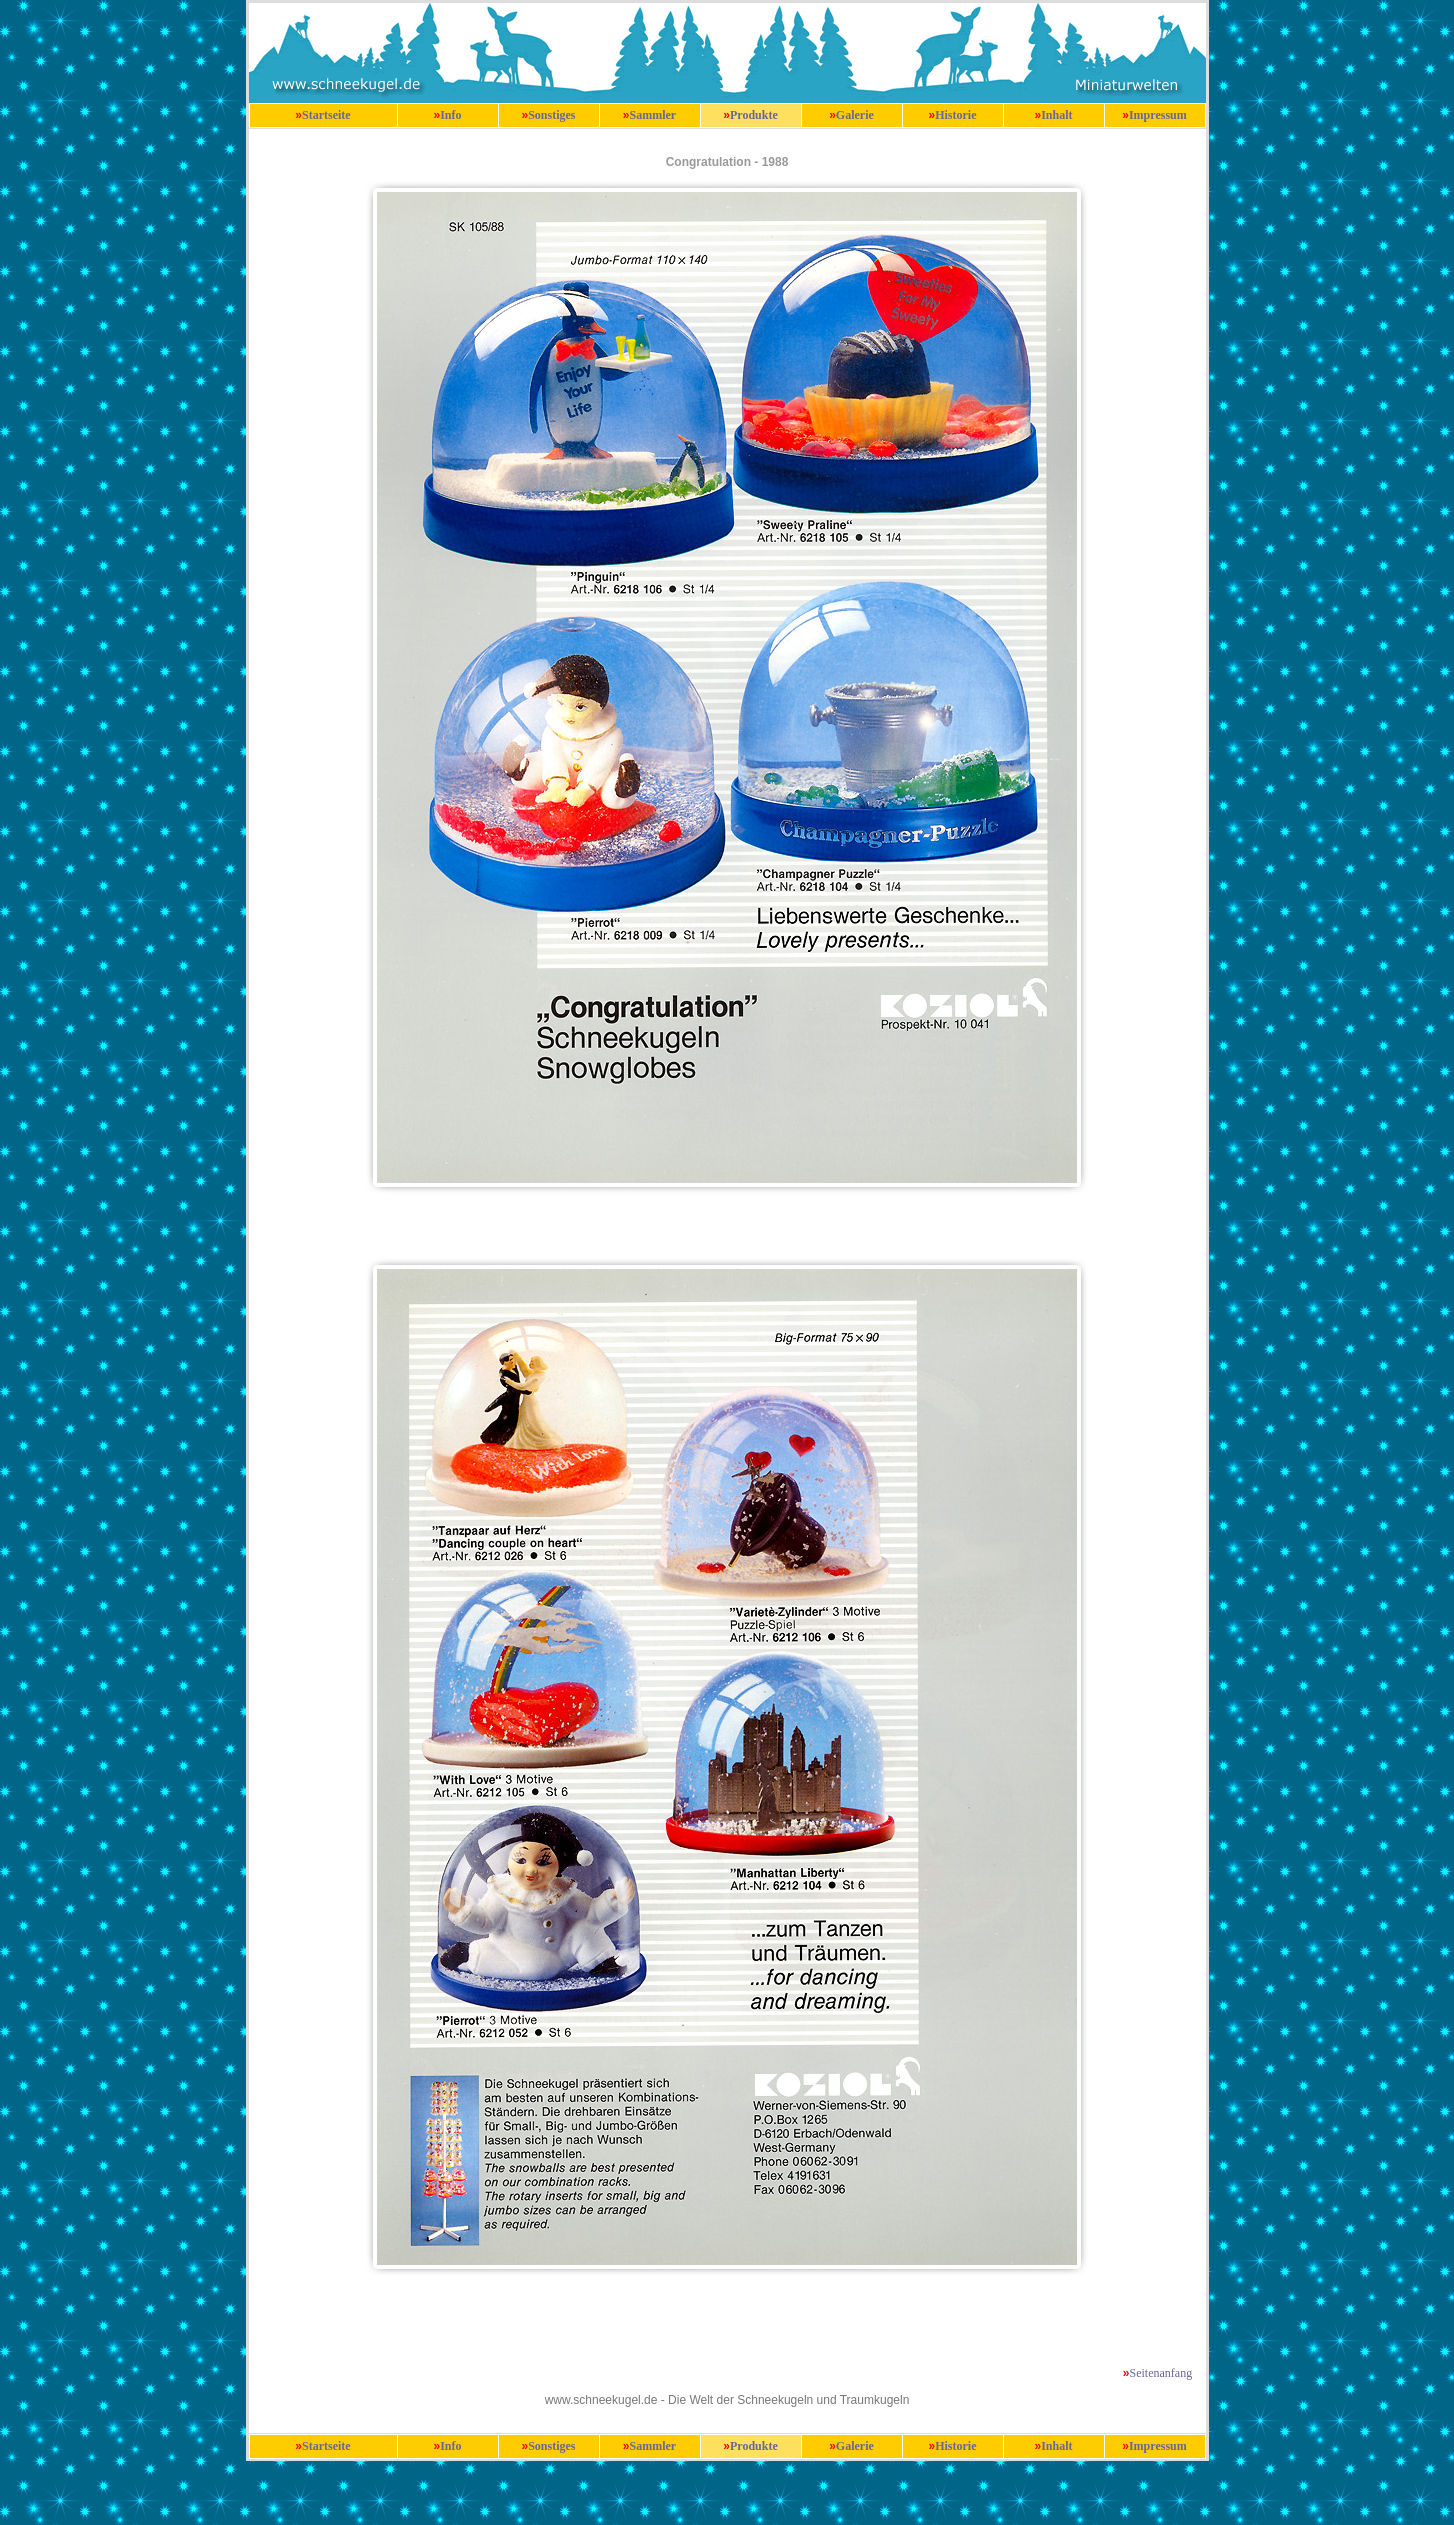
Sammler (653, 115)
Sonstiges (551, 115)
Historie (955, 115)
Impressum (1158, 115)
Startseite (326, 115)
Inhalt (1056, 115)
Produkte (754, 115)
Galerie (855, 115)
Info (450, 115)
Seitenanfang (1161, 2373)
